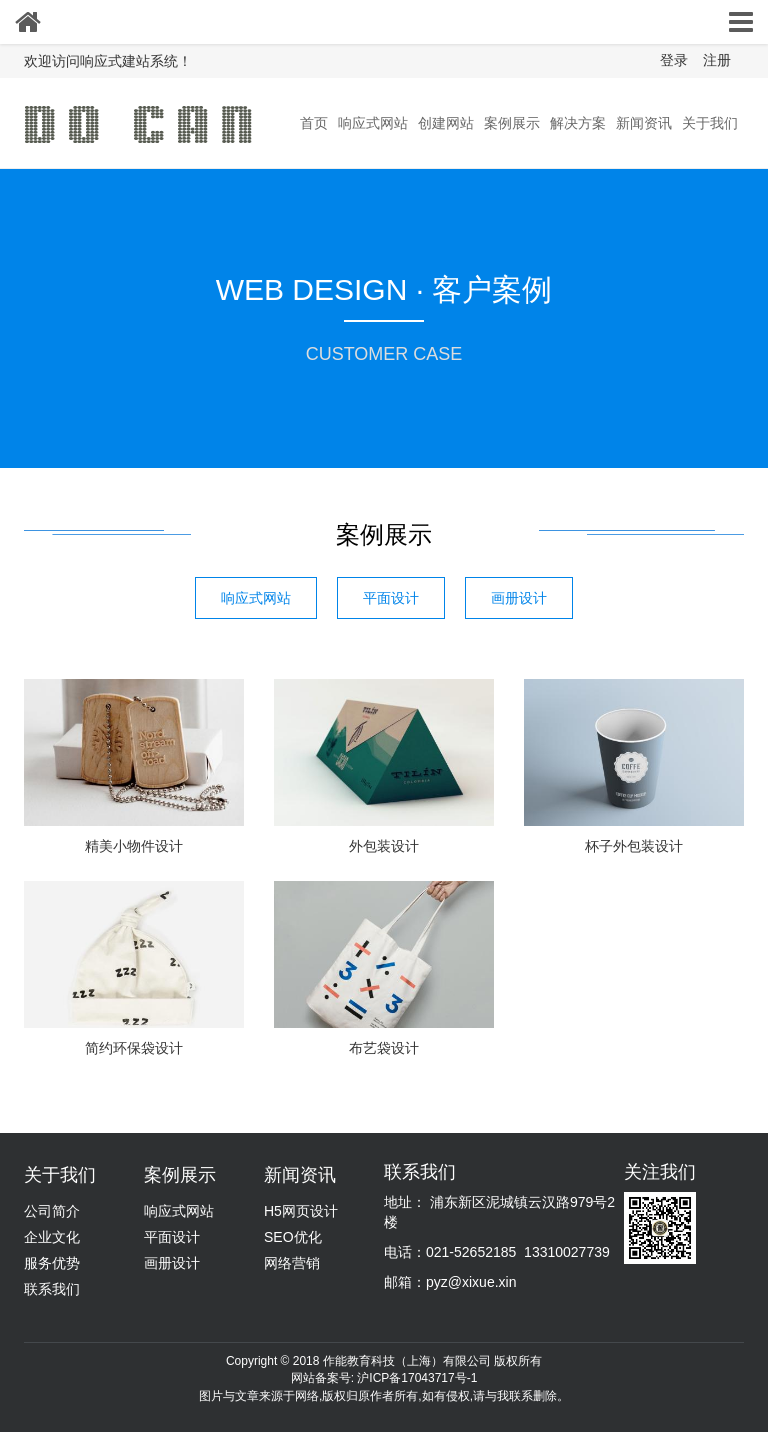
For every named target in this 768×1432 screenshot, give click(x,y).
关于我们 (710, 123)
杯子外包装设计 (634, 846)
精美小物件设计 (134, 846)
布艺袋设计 (384, 1048)
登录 (674, 60)
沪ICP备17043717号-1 (417, 1378)
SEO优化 (293, 1237)
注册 (717, 60)
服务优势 (52, 1263)
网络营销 (292, 1263)
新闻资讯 (644, 123)
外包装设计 (384, 846)
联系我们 (52, 1289)
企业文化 (52, 1237)
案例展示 (512, 123)
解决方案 (578, 123)
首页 (314, 123)
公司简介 (52, 1211)
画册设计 (519, 598)
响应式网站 (373, 123)
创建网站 (446, 123)
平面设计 (391, 598)
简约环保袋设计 (134, 1048)
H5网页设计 (301, 1211)
